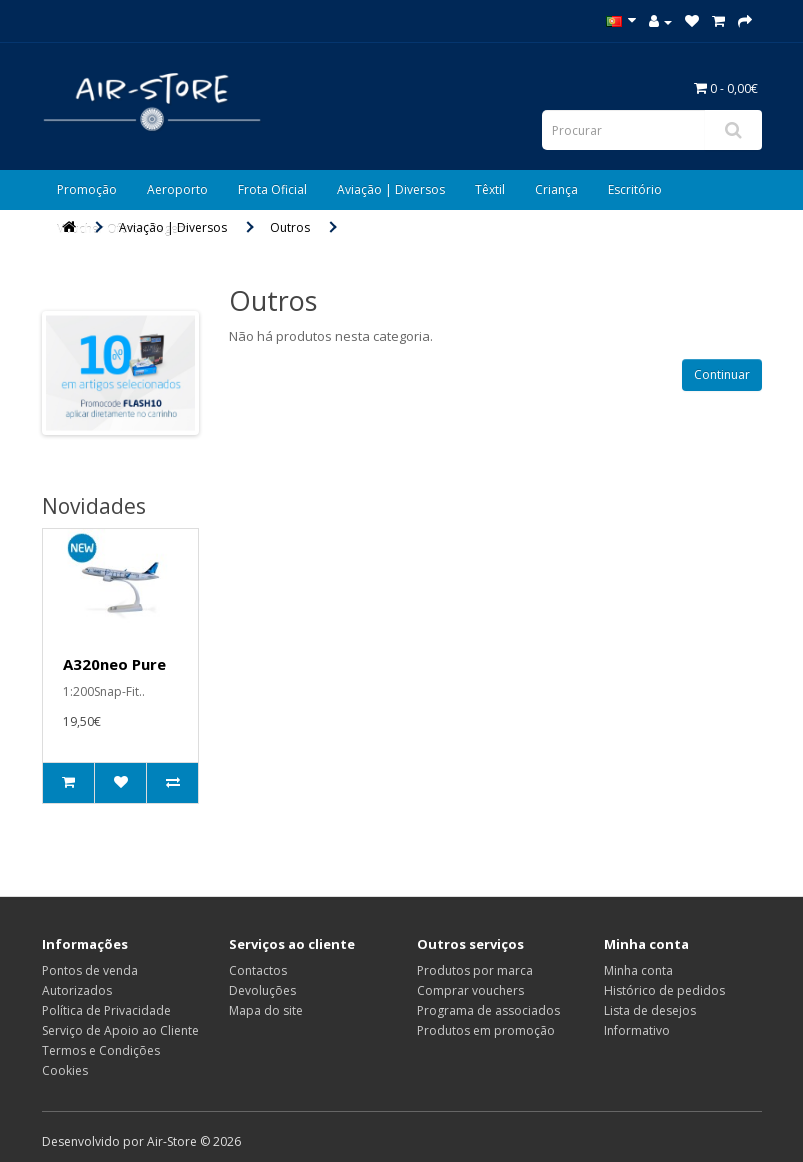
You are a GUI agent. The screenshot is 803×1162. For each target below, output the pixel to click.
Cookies (65, 1070)
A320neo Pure (114, 664)
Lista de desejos (650, 1010)
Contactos (258, 970)
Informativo (637, 1030)
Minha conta (638, 970)
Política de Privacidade (106, 1010)
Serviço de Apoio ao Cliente (120, 1030)
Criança (556, 189)
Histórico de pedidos (664, 990)
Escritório (635, 189)
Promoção (87, 189)
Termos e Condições (101, 1050)
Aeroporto (177, 189)
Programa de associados (488, 1010)
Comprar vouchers (470, 990)
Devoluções (262, 990)
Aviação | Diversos (391, 189)
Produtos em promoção (486, 1030)
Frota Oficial (272, 189)
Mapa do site (266, 1010)
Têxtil (490, 189)
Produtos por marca (475, 970)
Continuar (722, 374)
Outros (290, 227)
